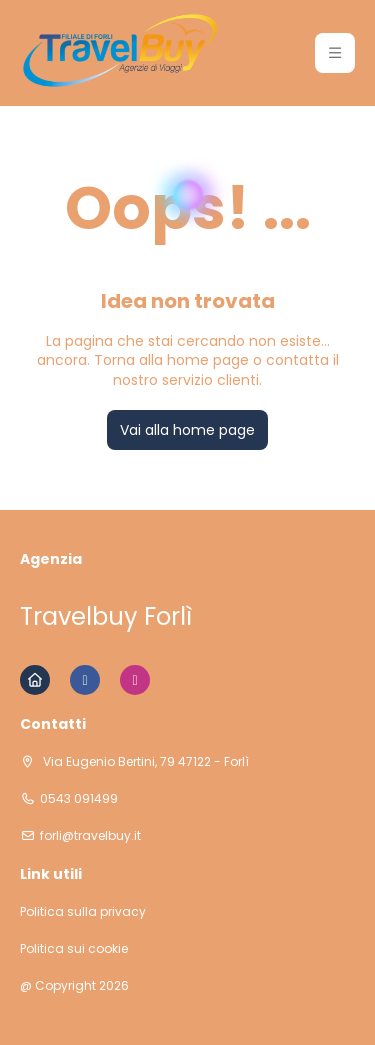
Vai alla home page (187, 430)
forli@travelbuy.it (90, 836)
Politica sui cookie (74, 949)
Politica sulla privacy (83, 912)
